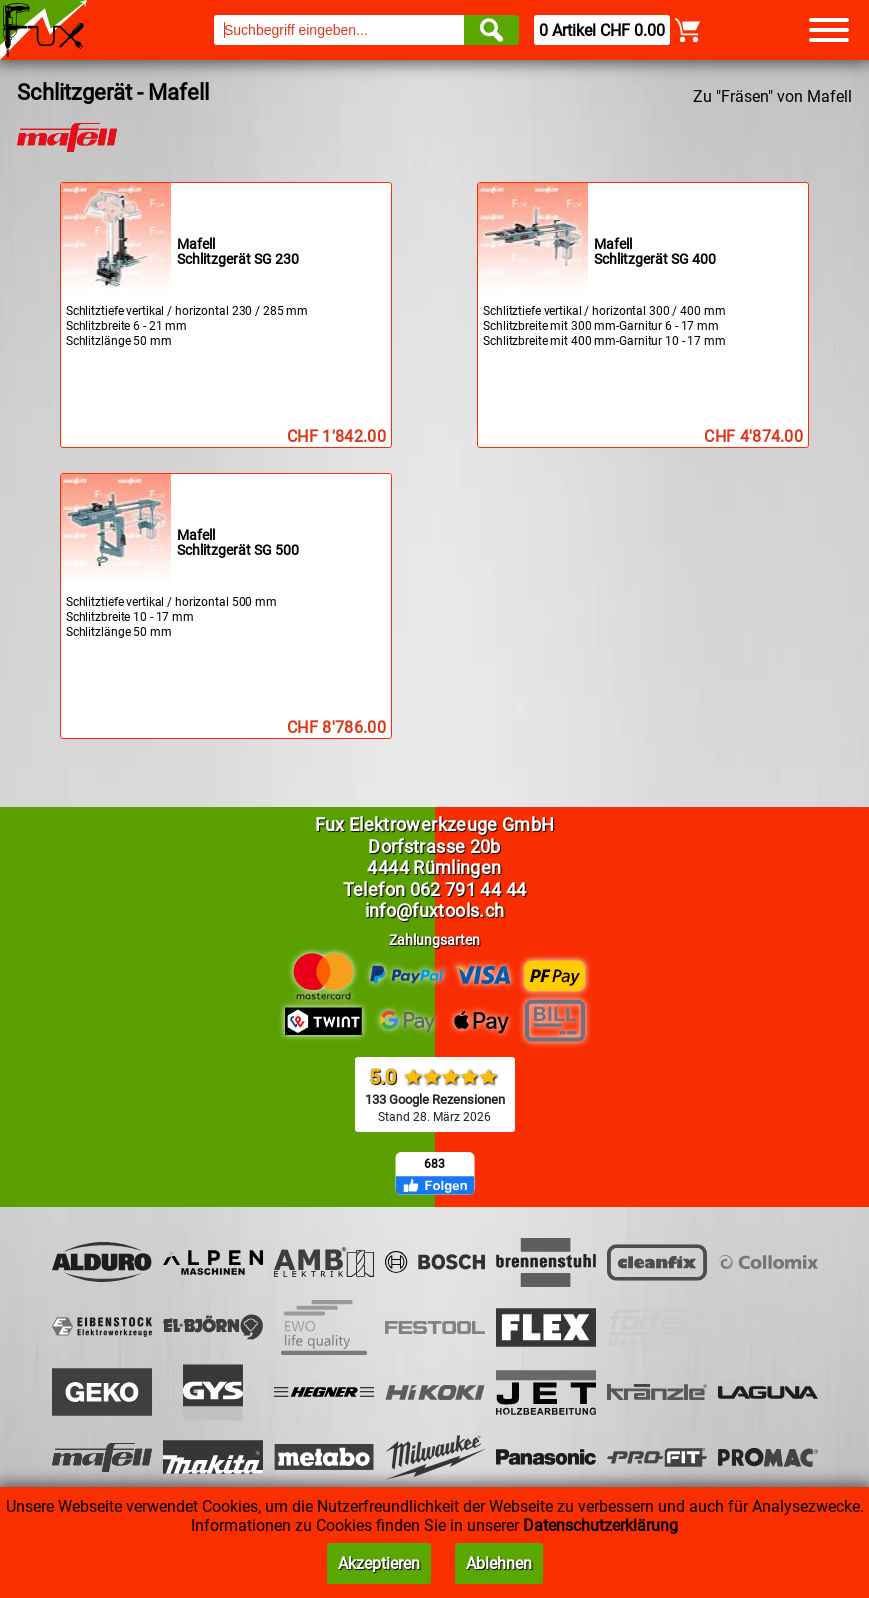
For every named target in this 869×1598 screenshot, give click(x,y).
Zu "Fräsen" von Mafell (772, 96)
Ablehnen (499, 1563)
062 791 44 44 (468, 889)
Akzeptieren (379, 1563)
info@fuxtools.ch (435, 910)
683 (434, 1164)
